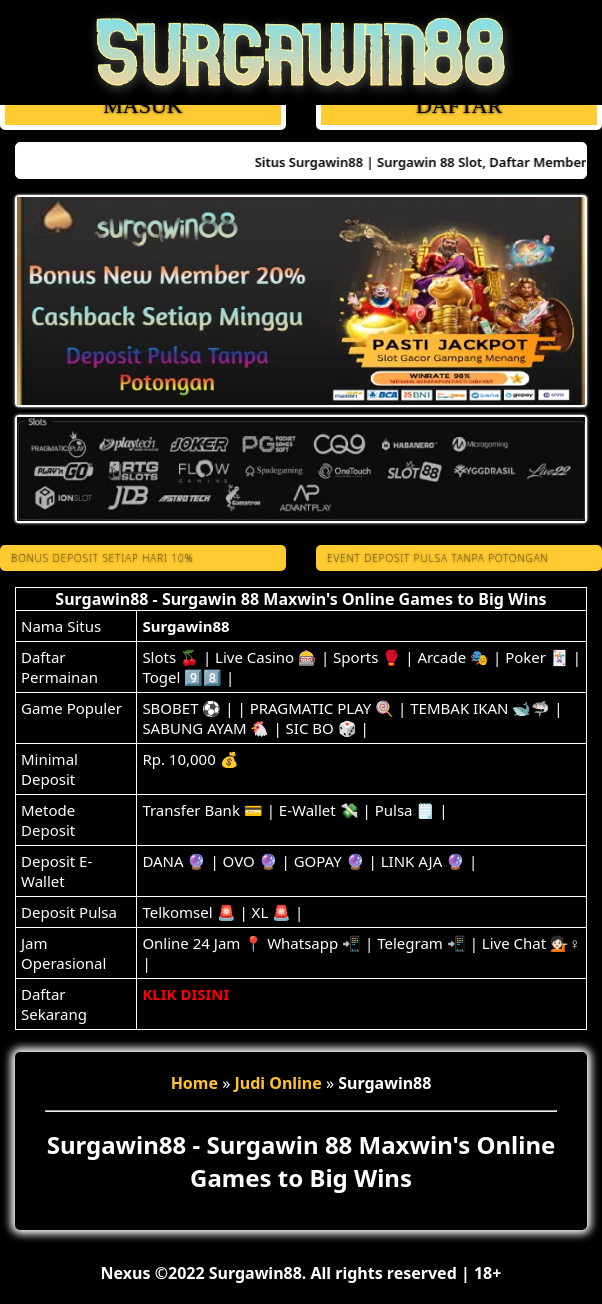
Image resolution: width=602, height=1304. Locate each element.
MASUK (142, 105)
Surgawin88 (185, 626)
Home (194, 1083)
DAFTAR (459, 105)
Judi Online (278, 1083)
